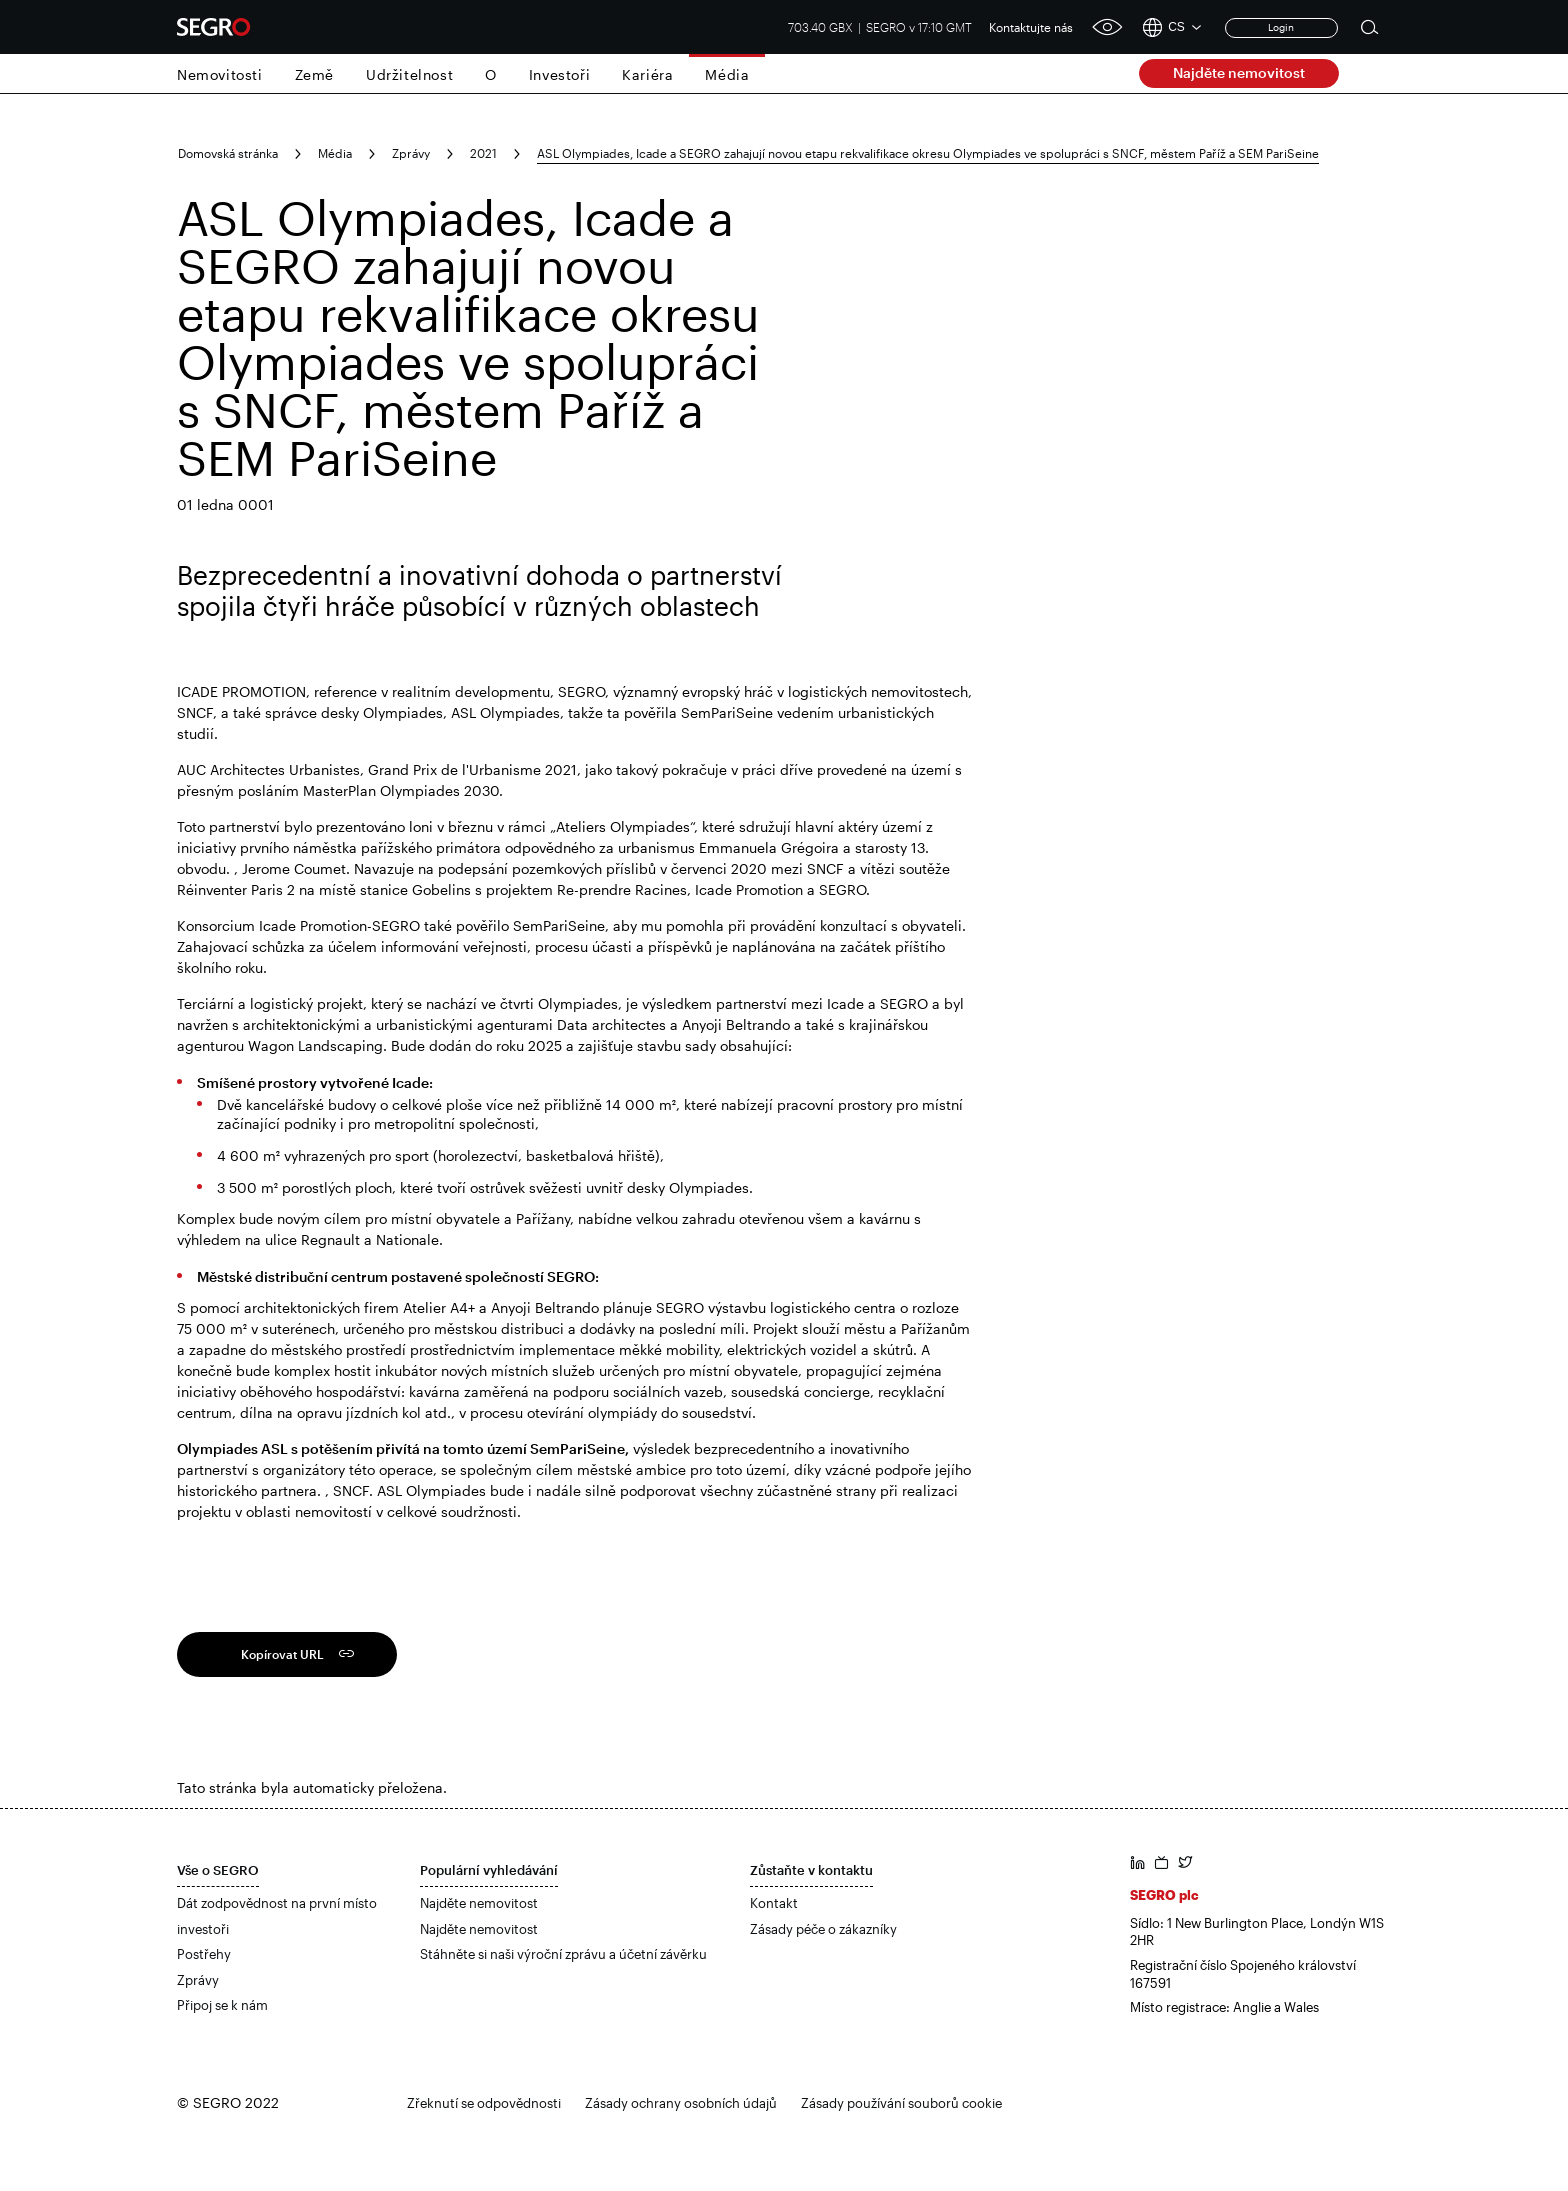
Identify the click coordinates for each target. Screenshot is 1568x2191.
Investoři (559, 74)
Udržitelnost (409, 74)
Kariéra (647, 74)
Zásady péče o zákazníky (823, 1929)
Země (314, 74)
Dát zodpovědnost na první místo (277, 1903)
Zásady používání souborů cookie (901, 2103)
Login (1281, 27)
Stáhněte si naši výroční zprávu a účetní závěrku (563, 1954)
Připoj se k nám (222, 2005)
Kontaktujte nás (1031, 27)
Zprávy (411, 153)
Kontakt (774, 1903)
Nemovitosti (220, 74)
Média (727, 74)
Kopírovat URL (282, 1654)
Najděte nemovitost (1239, 72)
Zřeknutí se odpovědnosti (484, 2103)
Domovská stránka (228, 153)
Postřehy (204, 1954)
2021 (483, 153)
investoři (203, 1929)
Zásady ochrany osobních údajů (681, 2103)
